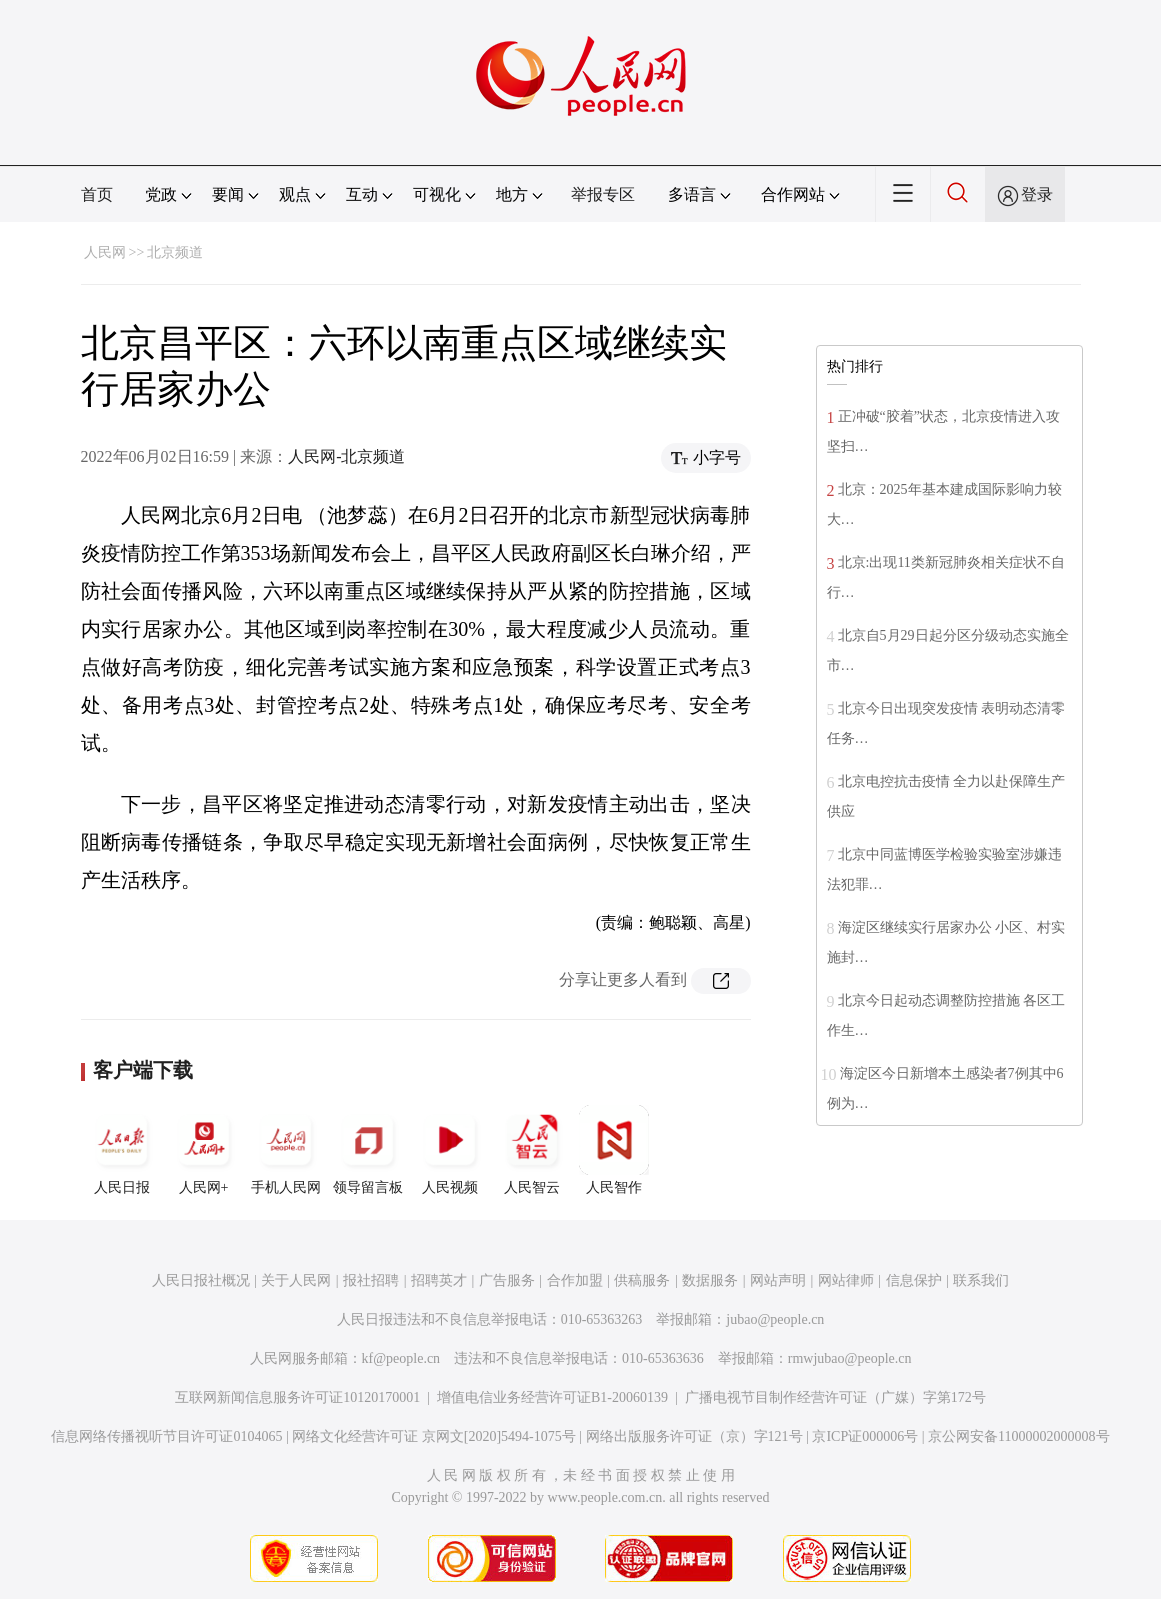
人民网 (105, 252)
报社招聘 (371, 1280)
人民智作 (614, 1150)
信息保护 (914, 1280)
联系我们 (981, 1280)
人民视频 (450, 1150)
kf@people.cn (401, 1358)
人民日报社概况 (201, 1280)
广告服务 (507, 1280)
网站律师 (846, 1280)
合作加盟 (575, 1280)
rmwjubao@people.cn (850, 1358)
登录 (1037, 194)
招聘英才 (439, 1280)
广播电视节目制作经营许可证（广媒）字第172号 (835, 1397)
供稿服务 (642, 1280)
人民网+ (204, 1150)
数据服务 (710, 1280)
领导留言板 (368, 1150)
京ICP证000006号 (865, 1436)
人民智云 (532, 1150)
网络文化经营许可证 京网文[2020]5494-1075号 (434, 1436)
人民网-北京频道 (346, 456)
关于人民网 (296, 1280)
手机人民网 (286, 1150)
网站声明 (778, 1280)
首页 (97, 194)
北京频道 (175, 252)
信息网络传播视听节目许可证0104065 (166, 1436)
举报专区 (603, 194)
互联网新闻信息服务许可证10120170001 (297, 1397)
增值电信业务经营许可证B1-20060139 (552, 1397)
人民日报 (122, 1150)
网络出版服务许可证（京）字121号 (694, 1436)
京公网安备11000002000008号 (1018, 1436)
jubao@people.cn (775, 1319)
